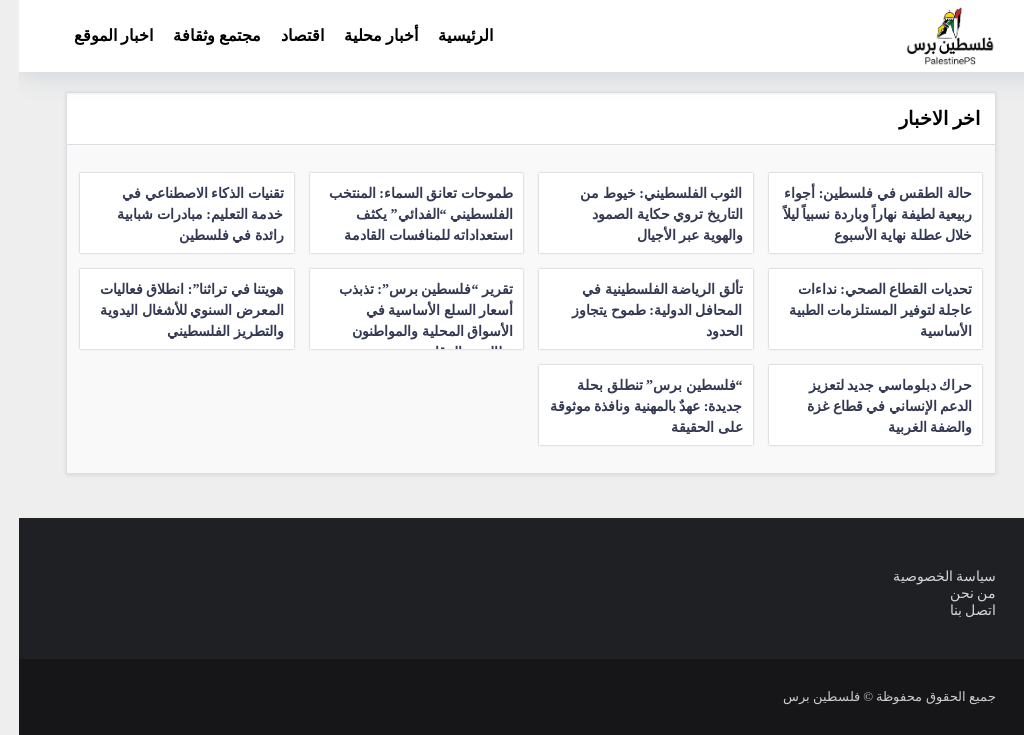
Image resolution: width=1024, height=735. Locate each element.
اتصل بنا (954, 610)
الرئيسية (446, 35)
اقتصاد (283, 35)
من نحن (954, 593)
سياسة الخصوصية (926, 576)
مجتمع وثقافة (198, 35)
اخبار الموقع (94, 35)
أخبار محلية (362, 35)
